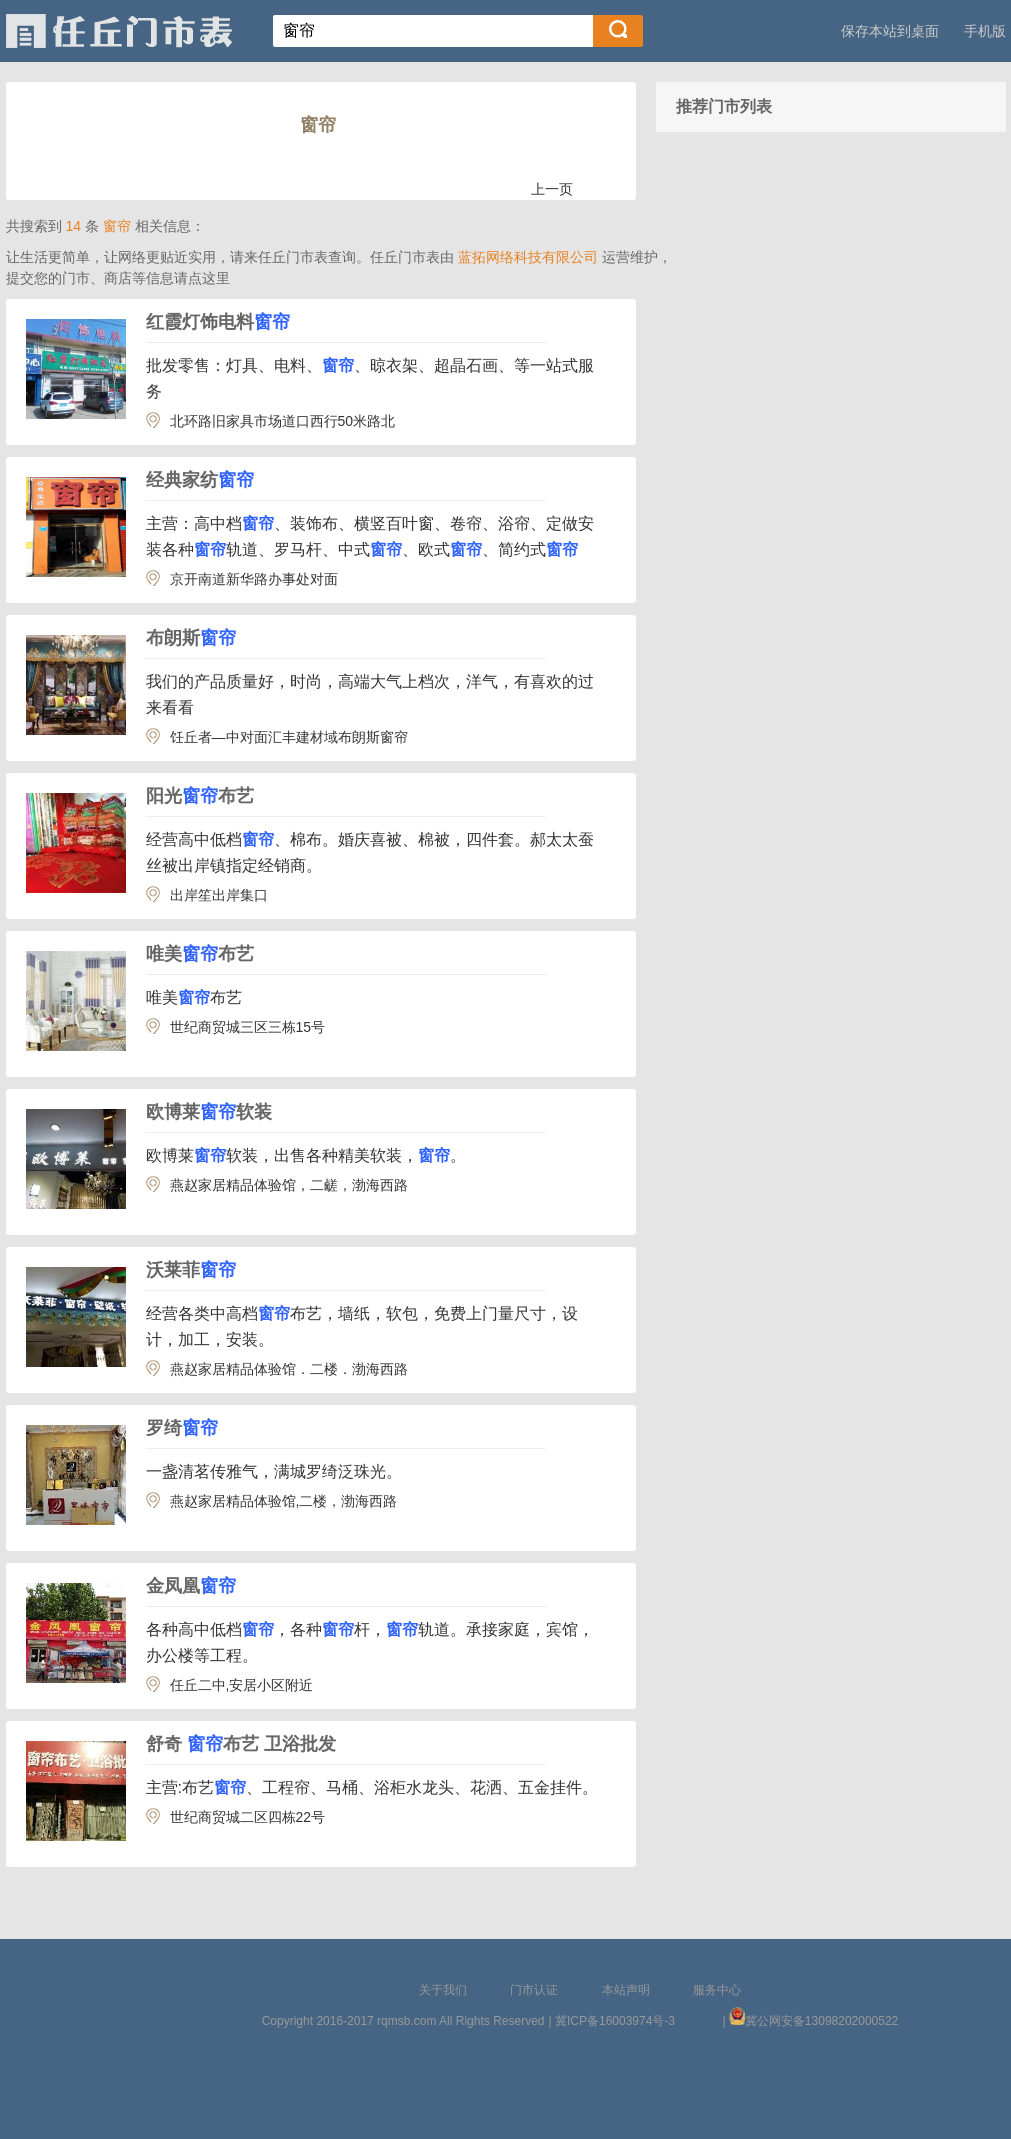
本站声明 (626, 1990)
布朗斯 (191, 638)
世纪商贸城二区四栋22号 (248, 1817)
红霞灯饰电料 (218, 322)
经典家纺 (200, 480)
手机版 (985, 31)
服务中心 (717, 1990)
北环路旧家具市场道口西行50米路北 (283, 421)
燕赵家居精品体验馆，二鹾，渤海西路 (289, 1185)
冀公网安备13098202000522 (821, 2021)
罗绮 (182, 1428)
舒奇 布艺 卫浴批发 (241, 1744)
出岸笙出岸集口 (219, 895)
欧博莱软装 (209, 1112)
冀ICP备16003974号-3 (615, 2021)
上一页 (552, 189)
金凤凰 (191, 1586)
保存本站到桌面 (890, 31)
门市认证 (534, 1990)
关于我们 (443, 1990)
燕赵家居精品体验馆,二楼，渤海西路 (284, 1501)
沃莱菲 (191, 1270)
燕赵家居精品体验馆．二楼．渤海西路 (289, 1369)
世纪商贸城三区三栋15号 (248, 1027)
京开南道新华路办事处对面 (254, 579)
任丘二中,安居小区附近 (242, 1685)
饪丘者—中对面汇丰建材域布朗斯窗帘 (289, 737)
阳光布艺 (200, 796)
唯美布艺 (200, 954)
